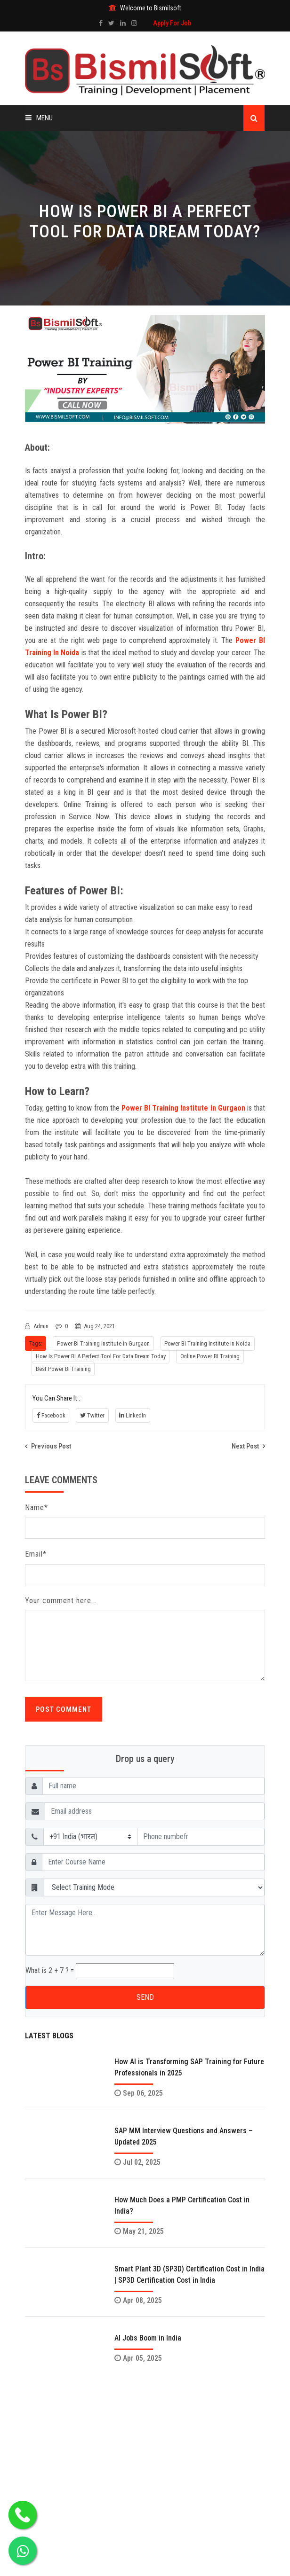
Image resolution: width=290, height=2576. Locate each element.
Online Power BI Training (210, 1356)
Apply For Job (172, 23)
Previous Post (48, 1446)
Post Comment (63, 1709)
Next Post (248, 1446)
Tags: (35, 1343)
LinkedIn (133, 1415)
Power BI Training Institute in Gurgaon (183, 1108)
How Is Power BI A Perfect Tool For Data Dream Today (101, 1356)
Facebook (51, 1415)
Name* (36, 1507)
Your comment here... (61, 1600)
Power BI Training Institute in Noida (208, 1343)
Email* (36, 1554)
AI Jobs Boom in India (147, 2337)
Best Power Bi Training (63, 1368)
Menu (39, 118)
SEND (145, 1997)
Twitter (93, 1415)
